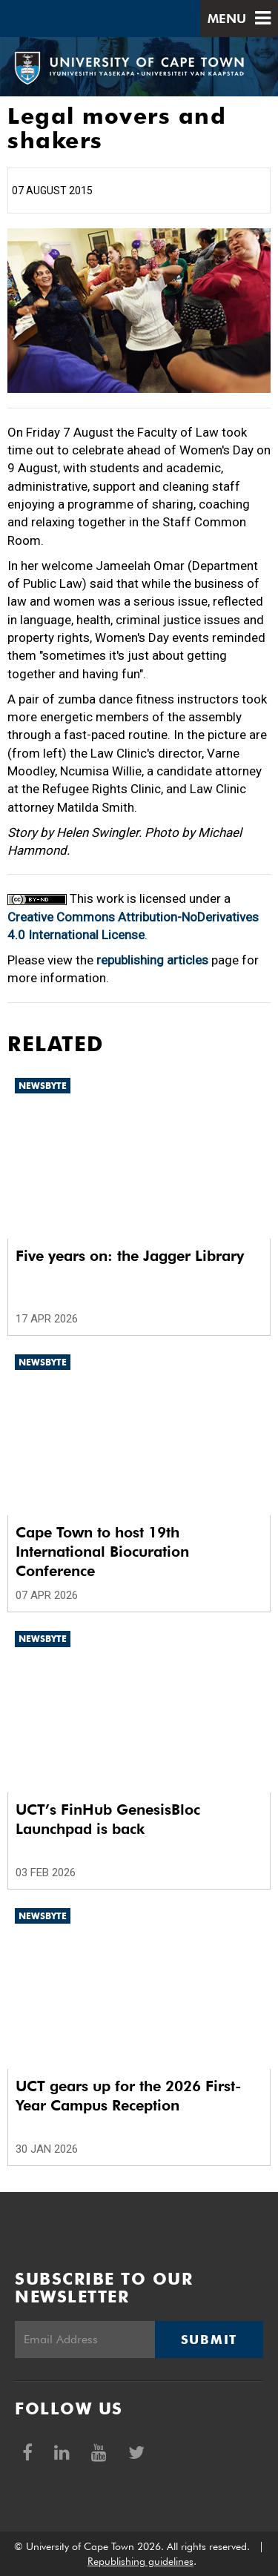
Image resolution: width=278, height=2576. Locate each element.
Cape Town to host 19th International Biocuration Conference (102, 1551)
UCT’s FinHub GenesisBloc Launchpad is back (108, 1819)
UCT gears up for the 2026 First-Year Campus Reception (128, 2095)
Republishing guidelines (140, 2561)
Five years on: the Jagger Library (130, 1256)
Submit (209, 2339)
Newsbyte (43, 1085)
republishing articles (152, 960)
